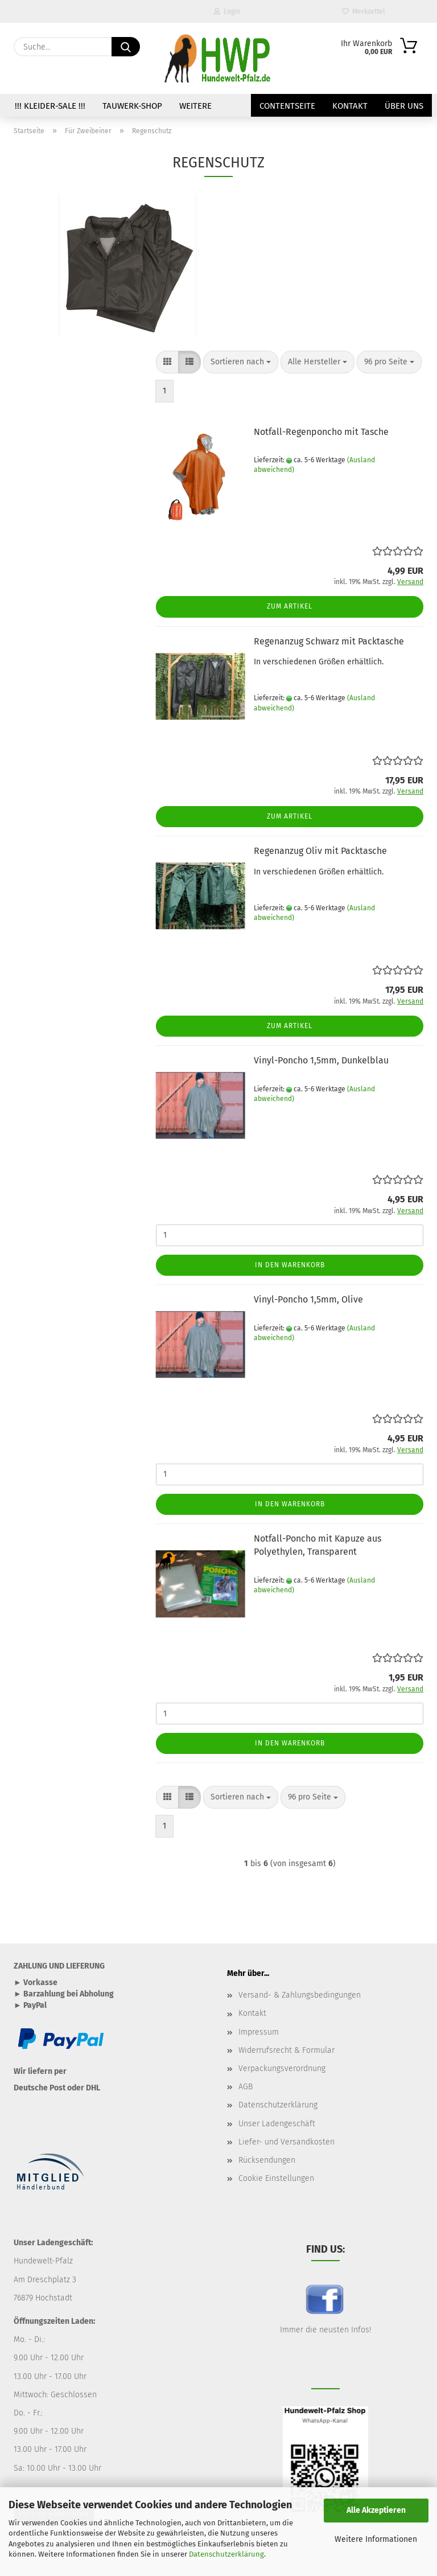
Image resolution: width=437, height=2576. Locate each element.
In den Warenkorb (290, 1265)
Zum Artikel (289, 606)
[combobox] (240, 362)
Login (227, 11)
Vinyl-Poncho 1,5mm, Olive (308, 1299)
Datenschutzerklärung (226, 2554)
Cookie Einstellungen (276, 2178)
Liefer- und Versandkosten (286, 2142)
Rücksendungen (266, 2160)
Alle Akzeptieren (376, 2510)
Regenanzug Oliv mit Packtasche (320, 850)
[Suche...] (126, 46)
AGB (245, 2087)
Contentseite (287, 106)
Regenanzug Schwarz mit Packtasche (329, 641)
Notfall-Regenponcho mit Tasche (321, 431)
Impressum (258, 2032)
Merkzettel (363, 11)
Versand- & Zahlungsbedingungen (299, 1995)
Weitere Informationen (376, 2539)
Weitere (195, 106)
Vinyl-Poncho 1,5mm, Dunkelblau (321, 1060)
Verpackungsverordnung (281, 2068)
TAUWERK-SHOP (132, 106)
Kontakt (350, 106)
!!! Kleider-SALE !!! (50, 106)
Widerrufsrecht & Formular (286, 2050)
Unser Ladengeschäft (276, 2124)
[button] (167, 362)
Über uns (404, 106)
